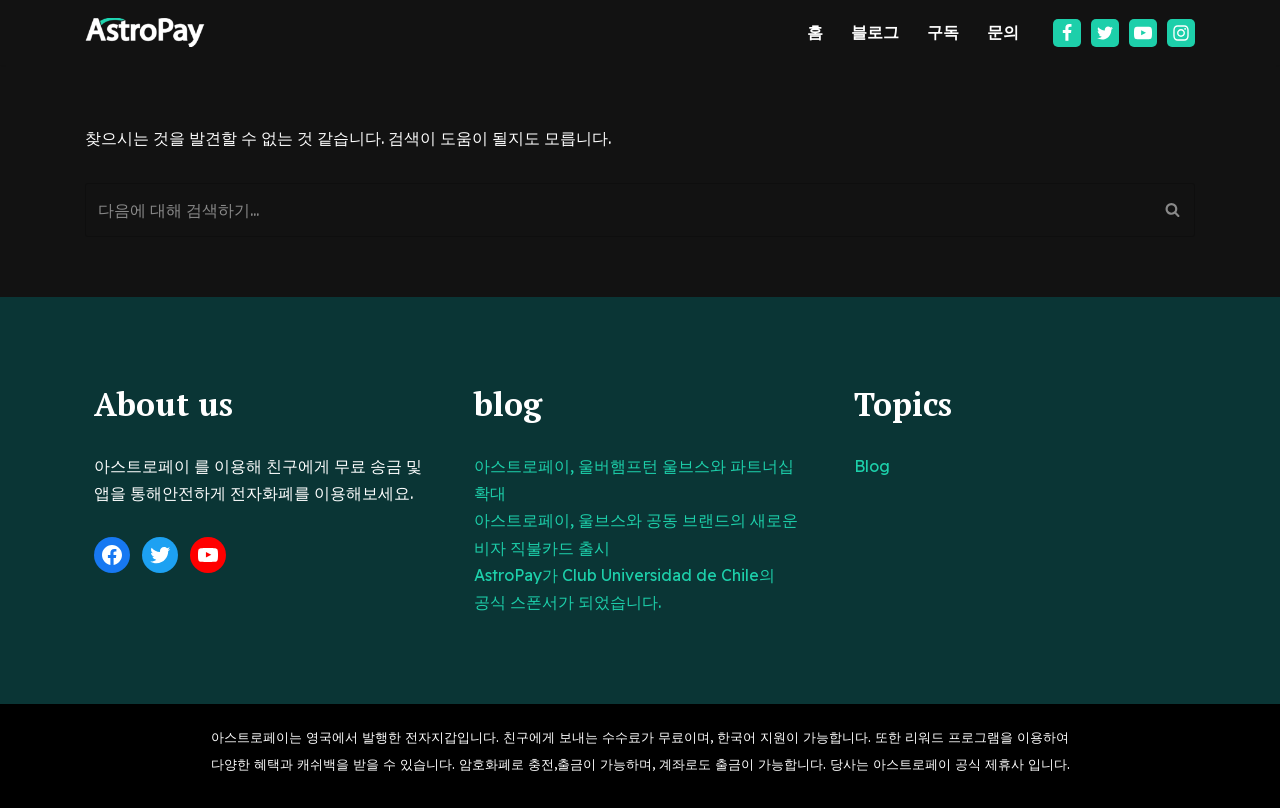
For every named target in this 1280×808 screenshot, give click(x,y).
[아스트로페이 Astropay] (145, 32)
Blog (872, 466)
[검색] (617, 210)
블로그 (875, 32)
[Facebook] (1067, 33)
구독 (943, 32)
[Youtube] (1143, 33)
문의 (1003, 32)
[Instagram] (1181, 33)
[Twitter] (1105, 33)
